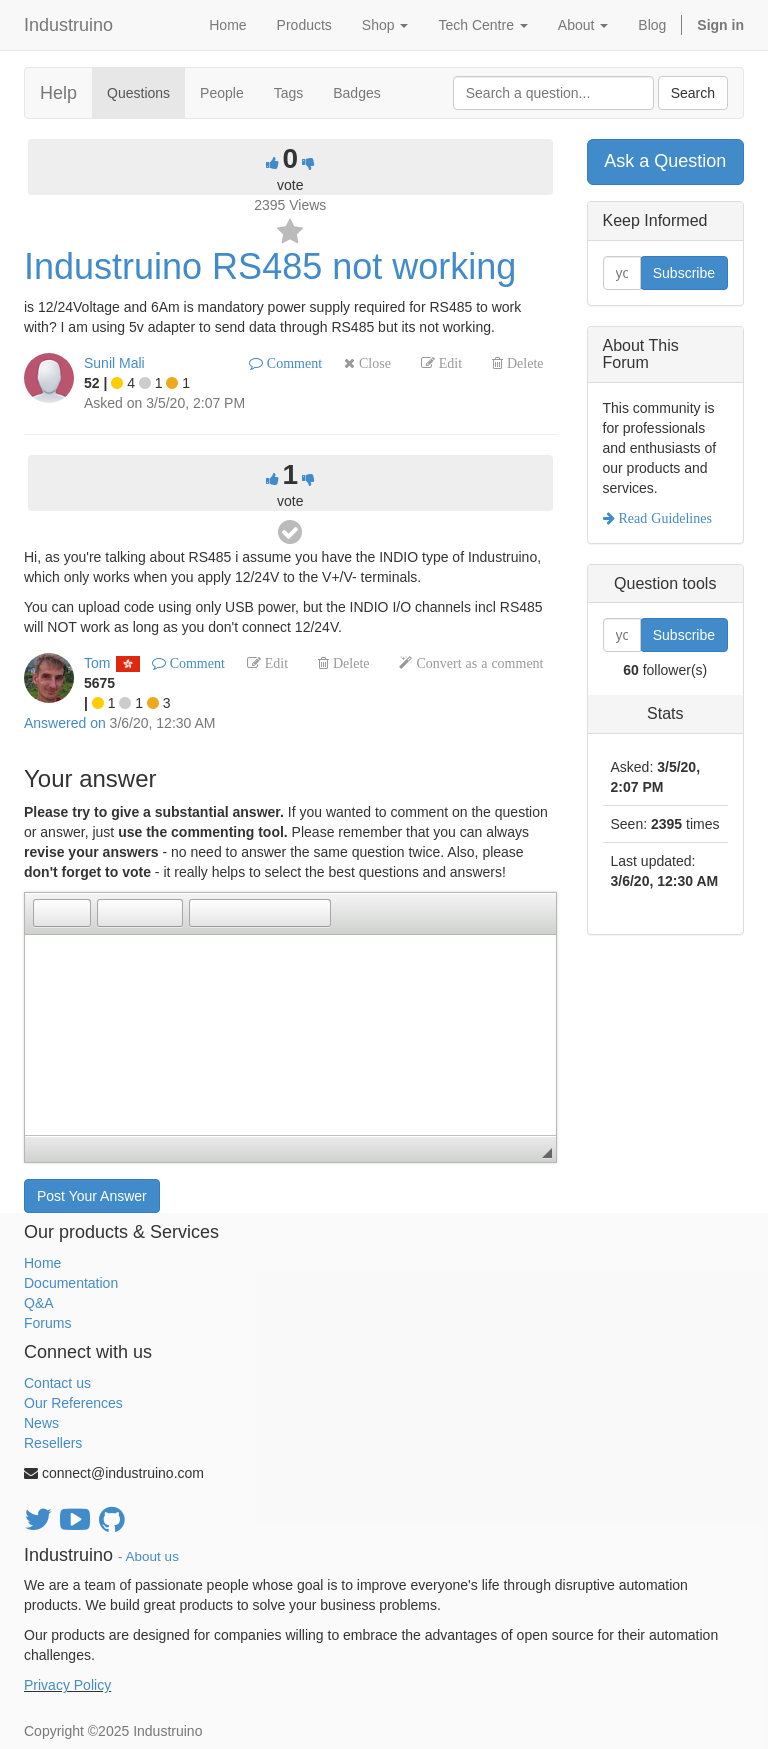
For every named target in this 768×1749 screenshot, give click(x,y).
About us (152, 1556)
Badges (356, 93)
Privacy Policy (67, 1685)
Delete (523, 363)
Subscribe (684, 273)
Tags (289, 93)
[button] (48, 913)
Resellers (53, 1443)
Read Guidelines (663, 518)
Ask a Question (665, 161)
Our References (73, 1403)
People (222, 93)
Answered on (65, 723)
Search (693, 93)
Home (42, 1263)
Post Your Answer (92, 1196)
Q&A (39, 1303)
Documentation (71, 1283)
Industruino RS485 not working (270, 266)
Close (373, 363)
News (41, 1423)
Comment (292, 363)
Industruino (68, 25)
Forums (47, 1323)
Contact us (57, 1383)
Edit (448, 363)
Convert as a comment (477, 663)
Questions (138, 93)
